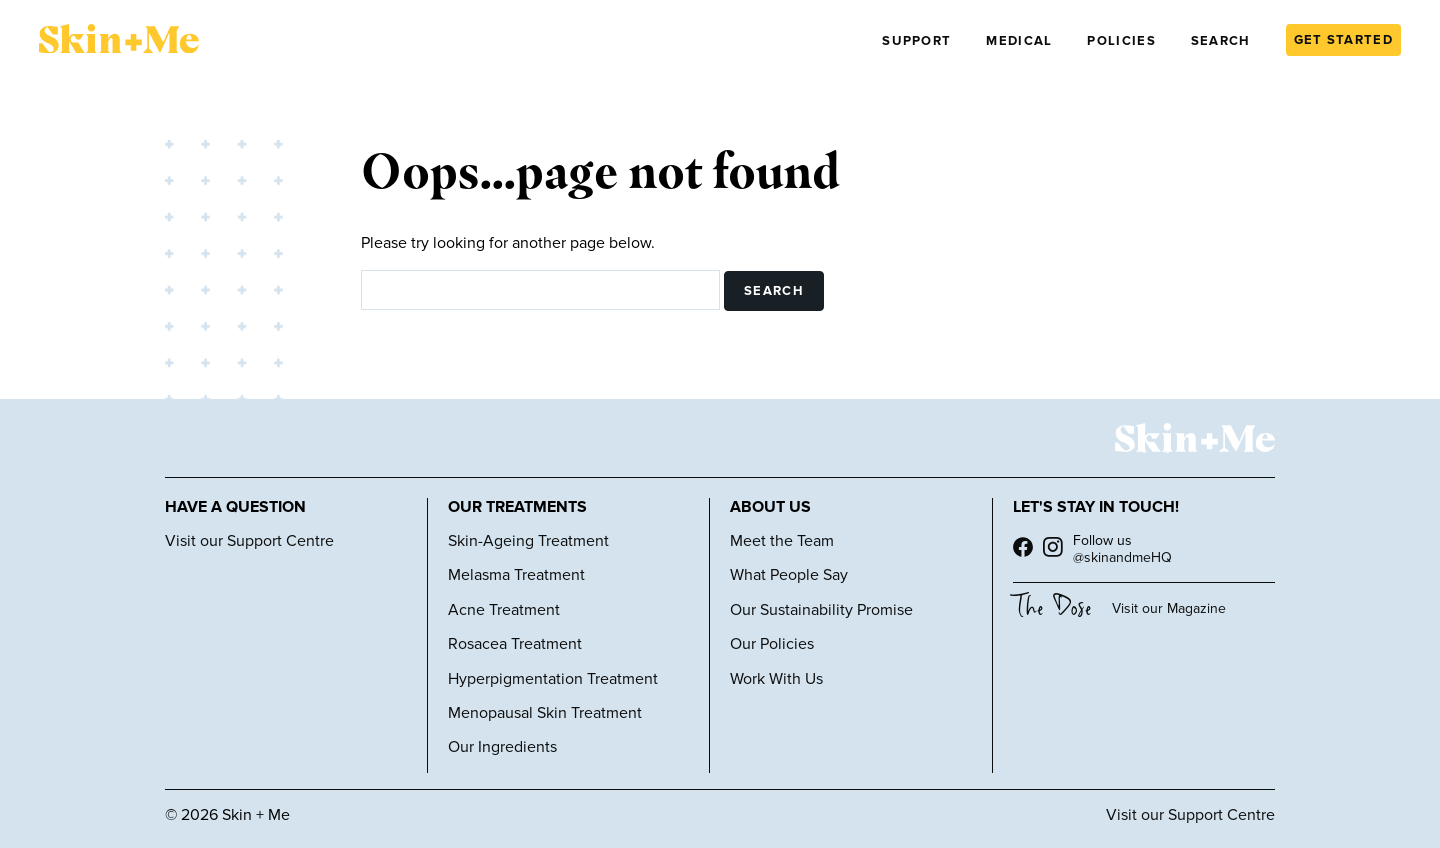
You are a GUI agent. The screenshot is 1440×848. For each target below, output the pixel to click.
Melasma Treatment (516, 575)
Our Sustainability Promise (821, 610)
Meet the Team (782, 541)
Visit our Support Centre (249, 541)
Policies (1121, 41)
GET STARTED (1343, 40)
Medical (1019, 41)
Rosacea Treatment (515, 644)
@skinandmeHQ (1122, 557)
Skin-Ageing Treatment (528, 541)
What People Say (789, 575)
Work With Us (776, 679)
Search (1221, 41)
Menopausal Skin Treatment (545, 713)
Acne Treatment (504, 610)
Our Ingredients (502, 747)
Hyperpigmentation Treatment (553, 679)
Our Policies (772, 644)
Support (916, 41)
